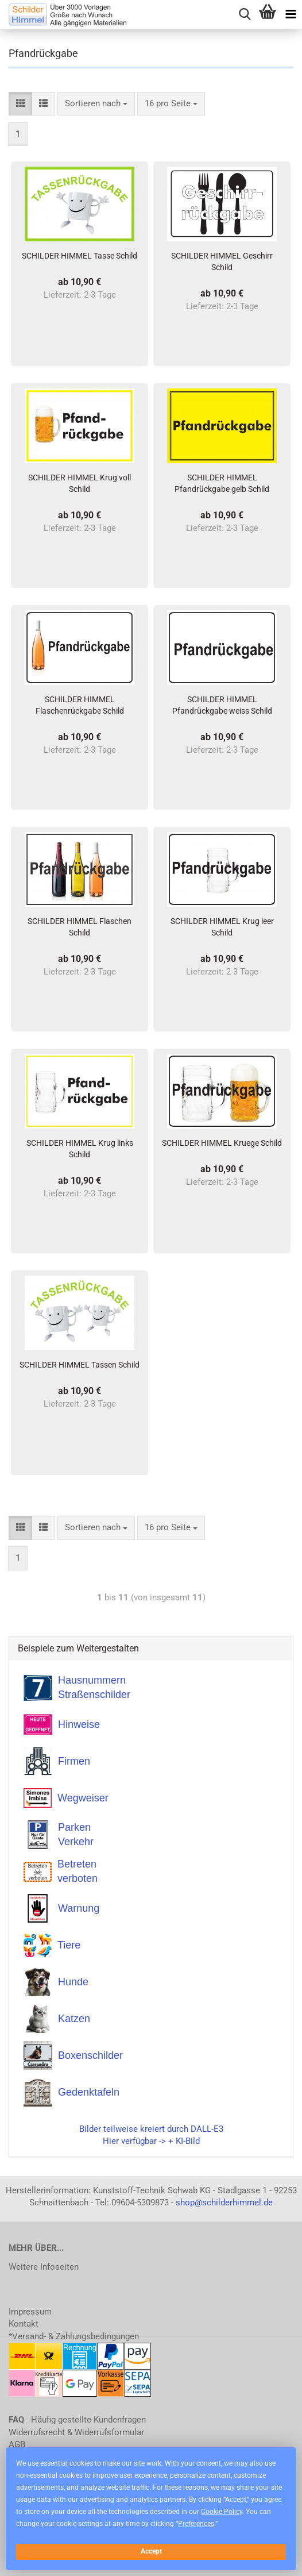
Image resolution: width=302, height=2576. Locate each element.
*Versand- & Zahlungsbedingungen (74, 2336)
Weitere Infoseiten (44, 2267)
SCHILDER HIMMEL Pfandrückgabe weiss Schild (222, 705)
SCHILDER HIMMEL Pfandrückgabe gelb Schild (222, 483)
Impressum (30, 2312)
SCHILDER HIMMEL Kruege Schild (222, 1143)
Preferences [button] (196, 2524)
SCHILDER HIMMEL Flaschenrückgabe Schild (80, 705)
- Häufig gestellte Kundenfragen (77, 2420)
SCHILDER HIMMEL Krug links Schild (79, 1148)
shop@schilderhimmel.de (224, 2202)
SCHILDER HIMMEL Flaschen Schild (79, 927)
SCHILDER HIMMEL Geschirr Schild (222, 261)
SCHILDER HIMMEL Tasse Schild (79, 255)
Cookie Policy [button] (221, 2512)
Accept (151, 2551)
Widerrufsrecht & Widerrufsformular (76, 2432)
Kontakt (23, 2324)
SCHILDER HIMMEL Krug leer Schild (222, 927)
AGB (17, 2444)
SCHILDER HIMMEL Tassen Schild (80, 1364)
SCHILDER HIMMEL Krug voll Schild (79, 483)
